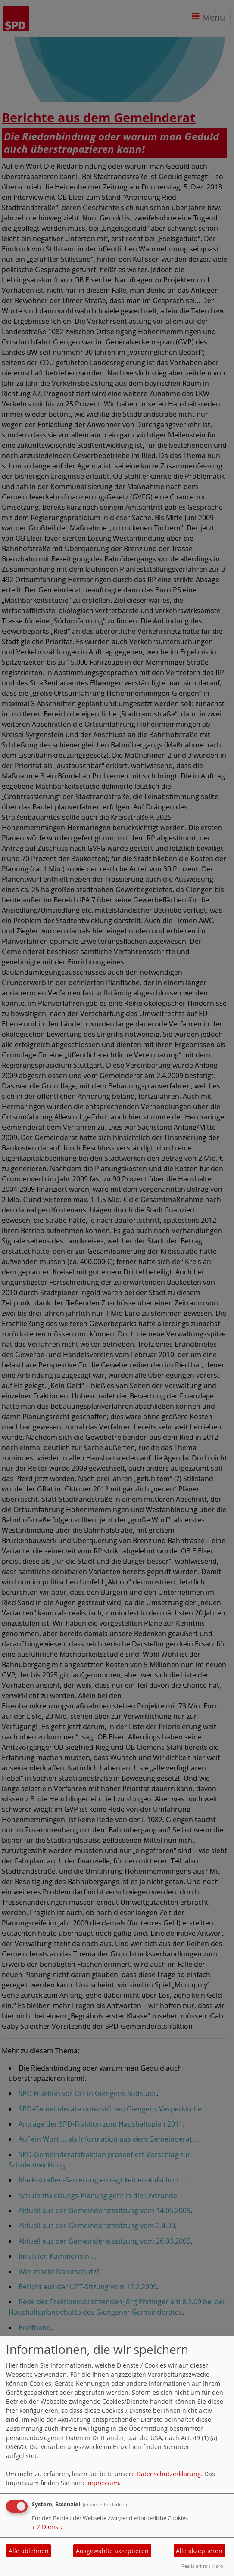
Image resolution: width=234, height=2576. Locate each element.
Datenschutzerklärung (169, 2474)
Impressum (102, 2483)
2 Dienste (48, 2527)
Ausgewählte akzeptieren (112, 2551)
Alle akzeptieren (199, 2551)
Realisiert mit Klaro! (203, 2566)
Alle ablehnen (29, 2551)
